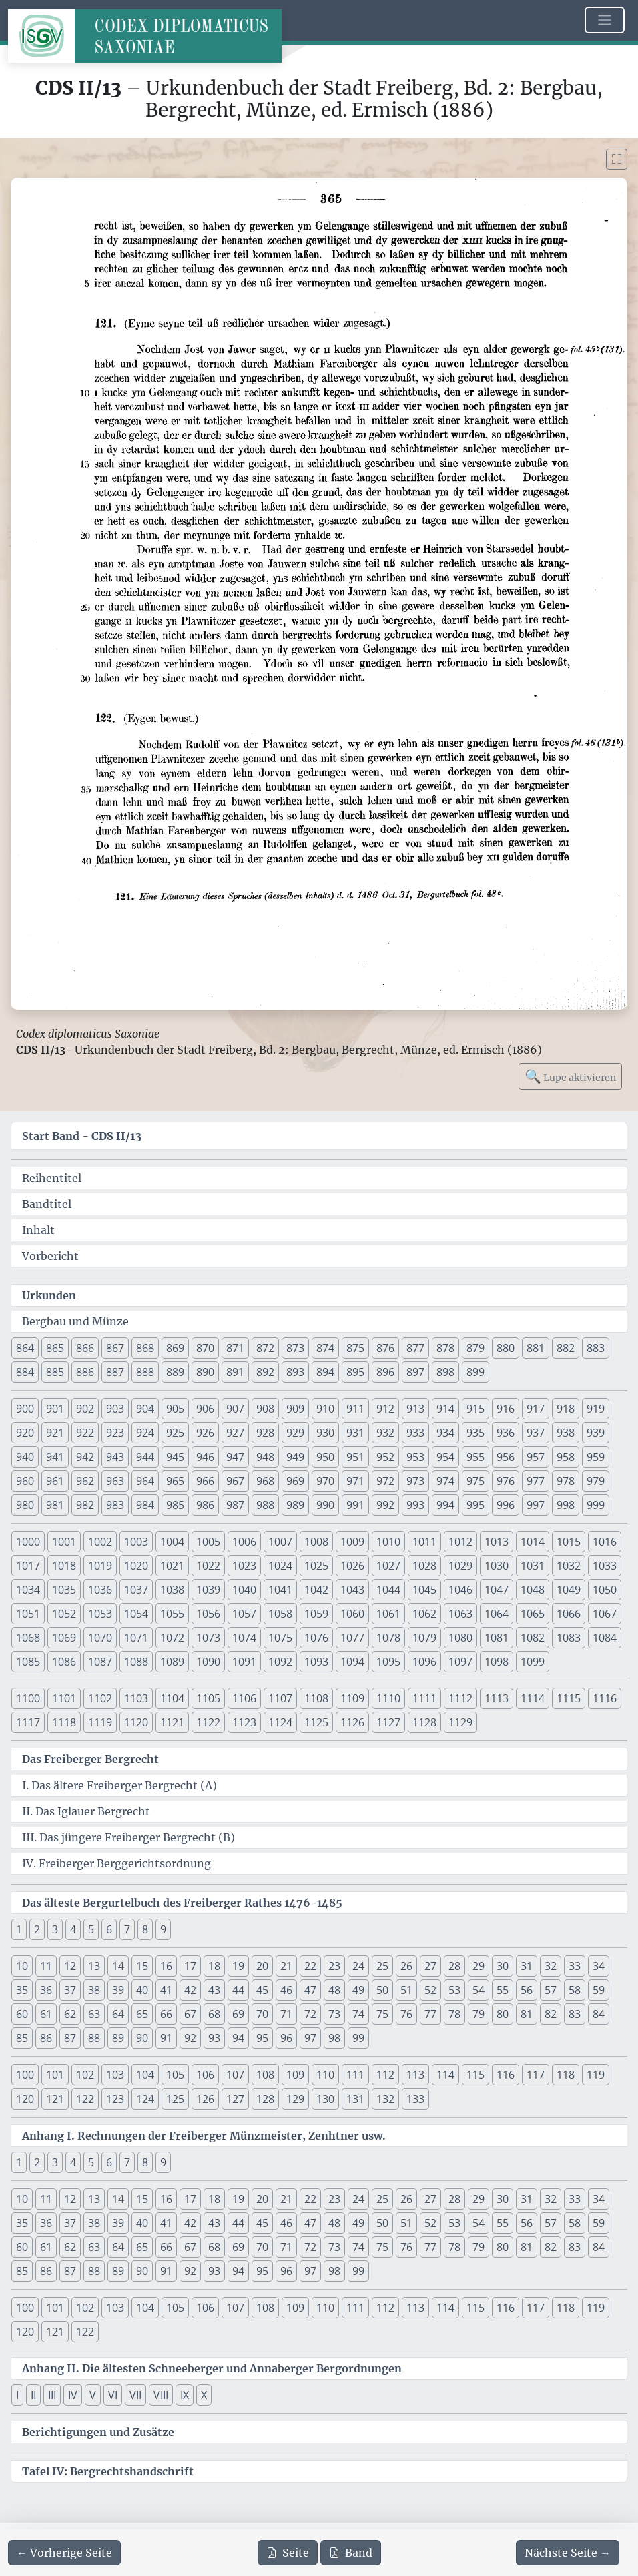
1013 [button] (497, 1541)
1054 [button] (136, 1613)
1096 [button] (424, 1661)
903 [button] (115, 1408)
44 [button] (238, 1990)
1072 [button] (172, 1637)
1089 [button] (172, 1661)
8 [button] (145, 1929)
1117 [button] (28, 1722)
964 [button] (145, 1481)
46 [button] (286, 1990)
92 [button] (190, 2038)
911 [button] (355, 1408)
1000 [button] (28, 1541)
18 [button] (214, 1966)
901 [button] (55, 1408)
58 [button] (575, 1990)
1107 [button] (280, 1698)
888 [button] (145, 1372)
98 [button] (334, 2038)
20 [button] (262, 1966)
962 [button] (85, 1481)
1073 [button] (208, 1637)
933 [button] (415, 1432)
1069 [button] (64, 1637)
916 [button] (506, 1408)
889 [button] (175, 1372)
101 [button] (55, 2074)
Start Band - (81, 1136)
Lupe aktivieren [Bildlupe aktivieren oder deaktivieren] (570, 1076)
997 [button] (536, 1505)
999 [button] (596, 1505)
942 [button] (85, 1457)
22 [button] (310, 1966)
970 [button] (325, 1481)
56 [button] (527, 1990)
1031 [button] (533, 1565)
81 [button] (527, 2014)
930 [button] (325, 1432)
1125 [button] (316, 1722)
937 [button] (536, 1432)
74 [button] (358, 2014)
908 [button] (265, 1408)
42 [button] (190, 1990)
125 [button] (175, 2098)
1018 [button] (64, 1565)
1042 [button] (316, 1589)
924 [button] (145, 1432)
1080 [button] (460, 1637)
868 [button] (145, 1348)
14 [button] (118, 1966)
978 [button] (566, 1481)
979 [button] (596, 1481)
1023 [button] (244, 1565)
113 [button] (415, 2074)
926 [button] (205, 1432)
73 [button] (334, 2014)
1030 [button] (497, 1565)
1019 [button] (100, 1565)
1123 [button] (244, 1722)
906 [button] (205, 1408)
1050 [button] (605, 1589)
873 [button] (295, 1348)
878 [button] (445, 1348)
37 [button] (70, 1990)
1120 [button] (136, 1722)
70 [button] (262, 2014)
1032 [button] (569, 1565)
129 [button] (295, 2098)
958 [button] (566, 1457)
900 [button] (25, 1408)
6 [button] (109, 1929)
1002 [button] (100, 1541)
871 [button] (235, 1348)
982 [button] (85, 1505)
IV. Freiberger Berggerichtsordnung (116, 1863)
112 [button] (385, 2074)
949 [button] (295, 1457)
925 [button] (175, 1432)
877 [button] (415, 1348)
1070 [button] (100, 1637)
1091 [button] (244, 1661)
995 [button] (475, 1505)
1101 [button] (64, 1698)
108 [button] (265, 2074)
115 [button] (475, 2074)
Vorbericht (50, 1256)
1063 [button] (460, 1613)
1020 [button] (136, 1565)
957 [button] (536, 1457)
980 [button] (25, 1505)
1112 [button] (460, 1698)
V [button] (92, 2395)
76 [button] (406, 2014)
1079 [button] (424, 1637)
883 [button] (596, 1348)
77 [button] (430, 2014)
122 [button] (85, 2098)
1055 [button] (172, 1613)
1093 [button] (316, 1661)
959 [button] (596, 1457)
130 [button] (325, 2098)
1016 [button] (605, 1541)
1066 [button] (569, 1613)
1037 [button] (136, 1589)
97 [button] (310, 2038)
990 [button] (325, 1505)
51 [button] (406, 1990)
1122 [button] (208, 1722)
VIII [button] (160, 2395)
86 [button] (46, 2038)
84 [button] (599, 2014)
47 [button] (310, 1990)
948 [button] (265, 1457)
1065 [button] (533, 1613)
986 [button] (205, 1505)
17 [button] (190, 1966)
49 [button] (358, 1990)
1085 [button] (28, 1661)
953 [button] (415, 1457)
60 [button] (22, 2014)
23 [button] (334, 1966)
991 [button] (355, 1505)
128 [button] (265, 2098)
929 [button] (295, 1432)
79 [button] (478, 2014)
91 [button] (166, 2038)
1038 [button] (172, 1589)
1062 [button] (424, 1613)
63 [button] (94, 2014)
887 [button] (115, 1372)
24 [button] (358, 1966)
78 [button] (454, 2014)
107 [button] (235, 2074)
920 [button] (25, 1432)
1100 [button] (28, 1698)
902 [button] (85, 1408)
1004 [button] (172, 1541)
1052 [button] (64, 1613)
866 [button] (85, 1348)
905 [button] (175, 1408)
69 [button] (238, 2014)
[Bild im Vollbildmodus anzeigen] (616, 159)
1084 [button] (605, 1637)
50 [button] (382, 1990)
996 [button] (506, 1505)
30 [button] (503, 1966)
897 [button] (415, 1372)
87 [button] (70, 2038)
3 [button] (55, 1929)
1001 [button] (64, 1541)
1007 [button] (280, 1541)
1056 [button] (208, 1613)
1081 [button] (497, 1637)
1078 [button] (388, 1637)
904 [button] (145, 1408)
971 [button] (355, 1481)
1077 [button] (352, 1637)
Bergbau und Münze (75, 1321)
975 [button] (475, 1481)
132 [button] (385, 2098)
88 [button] (94, 2038)
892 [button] (265, 1372)
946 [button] (205, 1457)
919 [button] (596, 1408)
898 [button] (445, 1372)
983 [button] (115, 1505)
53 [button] (454, 1990)
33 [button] (575, 1966)
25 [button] (382, 1966)
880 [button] (506, 1348)
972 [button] (385, 1481)
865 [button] (55, 1348)
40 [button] (142, 1990)
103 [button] (115, 2074)
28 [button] (454, 1966)
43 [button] (214, 1990)
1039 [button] (208, 1589)
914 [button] (445, 1408)
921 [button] (55, 1432)
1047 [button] (497, 1589)
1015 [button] (569, 1541)
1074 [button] (244, 1637)
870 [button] (205, 1348)
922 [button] (85, 1432)
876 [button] (385, 1348)
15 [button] (142, 1966)
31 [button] (527, 1966)
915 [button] (475, 1408)
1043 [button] (352, 1589)
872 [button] (265, 1348)
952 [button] (385, 1457)
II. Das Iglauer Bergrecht (86, 1811)
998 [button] (566, 1505)
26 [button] (406, 1966)
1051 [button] (28, 1613)
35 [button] (22, 1990)
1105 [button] (208, 1698)
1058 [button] (280, 1613)
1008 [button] (316, 1541)
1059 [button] (316, 1613)
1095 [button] (388, 1661)
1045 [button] (424, 1589)
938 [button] (566, 1432)
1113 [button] (497, 1698)
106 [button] (205, 2074)
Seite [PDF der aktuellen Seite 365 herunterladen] (287, 2552)
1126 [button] (352, 1722)
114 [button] (445, 2074)
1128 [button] (424, 1722)
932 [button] (385, 1432)
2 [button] (37, 1929)
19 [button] (238, 1966)
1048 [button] (533, 1589)
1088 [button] (136, 1661)
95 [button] (262, 2038)
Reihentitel (51, 1178)
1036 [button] (100, 1589)
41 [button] (166, 1990)
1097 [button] (460, 1661)
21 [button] (286, 1966)
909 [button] (295, 1408)
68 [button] (214, 2014)
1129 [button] (460, 1722)
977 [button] (536, 1481)
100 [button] (25, 2074)
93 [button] (214, 2038)
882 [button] (566, 1348)
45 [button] (262, 1990)
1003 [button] (136, 1541)
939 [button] (596, 1432)
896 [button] (385, 1372)
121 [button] (55, 2098)
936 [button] (506, 1432)
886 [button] (85, 1372)
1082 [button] (533, 1637)
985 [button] (175, 1505)
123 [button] (115, 2098)
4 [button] (73, 1929)
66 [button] (166, 2014)
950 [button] (325, 1457)
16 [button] (166, 1966)
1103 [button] (136, 1698)
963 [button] (115, 1481)
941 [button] (55, 1457)
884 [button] (25, 1372)
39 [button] (118, 1990)
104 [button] (145, 2074)
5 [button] (91, 1929)
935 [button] (475, 1432)
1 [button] (19, 1929)
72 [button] (310, 2014)
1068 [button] (28, 1637)
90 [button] (142, 2038)
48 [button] (334, 1990)
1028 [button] (424, 1565)
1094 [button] (352, 1661)
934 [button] (445, 1432)
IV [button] (72, 2395)
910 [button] (325, 1408)
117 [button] (536, 2074)
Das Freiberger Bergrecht (90, 1759)
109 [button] (295, 2074)
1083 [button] (569, 1637)
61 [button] (46, 2014)
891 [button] (235, 1372)
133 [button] (415, 2098)
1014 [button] (533, 1541)
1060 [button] (352, 1613)
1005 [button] (208, 1541)
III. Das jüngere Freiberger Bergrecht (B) (128, 1837)
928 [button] (265, 1432)
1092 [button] (280, 1661)
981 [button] (55, 1505)
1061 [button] (388, 1613)
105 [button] (175, 2074)
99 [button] (358, 2038)
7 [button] (127, 1929)
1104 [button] (172, 1698)
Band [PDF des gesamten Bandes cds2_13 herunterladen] (350, 2552)
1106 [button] (244, 1698)
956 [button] (506, 1457)
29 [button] (478, 1966)
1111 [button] (424, 1698)
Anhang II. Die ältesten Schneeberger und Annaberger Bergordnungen (212, 2368)
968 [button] (265, 1481)
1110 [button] (388, 1698)
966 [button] (205, 1481)
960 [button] (25, 1481)
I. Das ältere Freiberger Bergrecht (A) (119, 1785)
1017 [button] (28, 1565)
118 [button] (566, 2074)
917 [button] (536, 1408)
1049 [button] (569, 1589)
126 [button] (205, 2098)
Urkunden (49, 1295)
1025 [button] (316, 1565)
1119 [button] (100, 1722)
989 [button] (295, 1505)
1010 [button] (388, 1541)
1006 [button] (244, 1541)
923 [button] (115, 1432)
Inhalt (38, 1230)
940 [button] (25, 1457)
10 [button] (22, 1966)
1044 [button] (388, 1589)
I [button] (17, 2395)
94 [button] (238, 2038)
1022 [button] (208, 1565)
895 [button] (355, 1372)
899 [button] (475, 1372)
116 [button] (506, 2074)
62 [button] (70, 2014)
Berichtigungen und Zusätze (98, 2432)
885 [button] (55, 1372)
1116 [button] (605, 1698)
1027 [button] (388, 1565)
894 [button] (325, 1372)
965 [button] (175, 1481)
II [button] (33, 2395)
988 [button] (265, 1505)
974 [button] (445, 1481)
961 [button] (55, 1481)
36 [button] (46, 1990)
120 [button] (25, 2098)
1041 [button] (280, 1589)
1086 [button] (64, 1661)
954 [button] (445, 1457)
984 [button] (145, 1505)
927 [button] (235, 1432)
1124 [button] (280, 1722)
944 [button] (145, 1457)
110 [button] (325, 2074)
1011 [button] (424, 1541)
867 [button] (115, 1348)
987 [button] (235, 1505)
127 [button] (235, 2098)
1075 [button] (280, 1637)
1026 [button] (352, 1565)
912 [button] (385, 1408)
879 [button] (475, 1348)
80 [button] (503, 2014)
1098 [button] (497, 1661)
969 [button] (295, 1481)
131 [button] (355, 2098)
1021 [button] (172, 1565)
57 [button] (551, 1990)
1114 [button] (533, 1698)
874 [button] (325, 1348)
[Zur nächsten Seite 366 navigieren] (567, 2552)
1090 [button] (208, 1661)
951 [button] (355, 1457)
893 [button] (295, 1372)
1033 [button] (605, 1565)
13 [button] (94, 1966)
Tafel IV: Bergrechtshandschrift (108, 2471)
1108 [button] (316, 1698)
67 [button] (190, 2014)
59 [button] (599, 1990)
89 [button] (118, 2038)
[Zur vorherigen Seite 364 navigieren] (64, 2552)
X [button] (204, 2395)
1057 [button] (244, 1613)
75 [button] (382, 2014)
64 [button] (118, 2014)
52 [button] (430, 1990)
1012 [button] (460, 1541)
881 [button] (536, 1348)
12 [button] (70, 1966)
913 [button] (415, 1408)
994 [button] (445, 1505)
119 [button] (596, 2074)
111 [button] (355, 2074)
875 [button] (355, 1348)
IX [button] (184, 2395)
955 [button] (475, 1457)
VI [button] (112, 2395)
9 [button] (163, 1929)
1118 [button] (64, 1722)
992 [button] (385, 1505)
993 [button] (415, 1505)
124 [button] (145, 2098)
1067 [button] (605, 1613)
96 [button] (286, 2038)
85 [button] (22, 2038)
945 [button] (175, 1457)
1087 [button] (100, 1661)
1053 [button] (100, 1613)
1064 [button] (497, 1613)
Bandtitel (46, 1204)
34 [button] (599, 1966)
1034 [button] (28, 1589)
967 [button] (235, 1481)
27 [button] (430, 1966)
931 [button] (355, 1432)
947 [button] (235, 1457)
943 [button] (115, 1457)
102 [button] (85, 2074)
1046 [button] (460, 1589)
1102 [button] (100, 1698)
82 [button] (551, 2014)
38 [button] (94, 1990)
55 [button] (503, 1990)
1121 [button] (172, 1722)
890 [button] (205, 1372)
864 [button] (25, 1348)
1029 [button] (460, 1565)
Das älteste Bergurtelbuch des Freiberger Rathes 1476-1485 (182, 1902)
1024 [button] (280, 1565)
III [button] (52, 2395)
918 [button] (566, 1408)
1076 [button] (316, 1637)
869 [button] (175, 1348)
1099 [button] (533, 1661)
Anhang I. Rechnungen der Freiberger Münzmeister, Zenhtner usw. (204, 2135)
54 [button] (478, 1990)
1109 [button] (352, 1698)
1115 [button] (569, 1698)
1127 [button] (388, 1722)
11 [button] (46, 1966)
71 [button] (286, 2014)
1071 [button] (136, 1637)
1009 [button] (352, 1541)
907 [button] (235, 1408)
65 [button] (142, 2014)
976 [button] (506, 1481)
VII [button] (135, 2395)
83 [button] (575, 2014)
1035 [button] (64, 1589)
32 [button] (551, 1966)
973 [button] (415, 1481)
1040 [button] (244, 1589)
